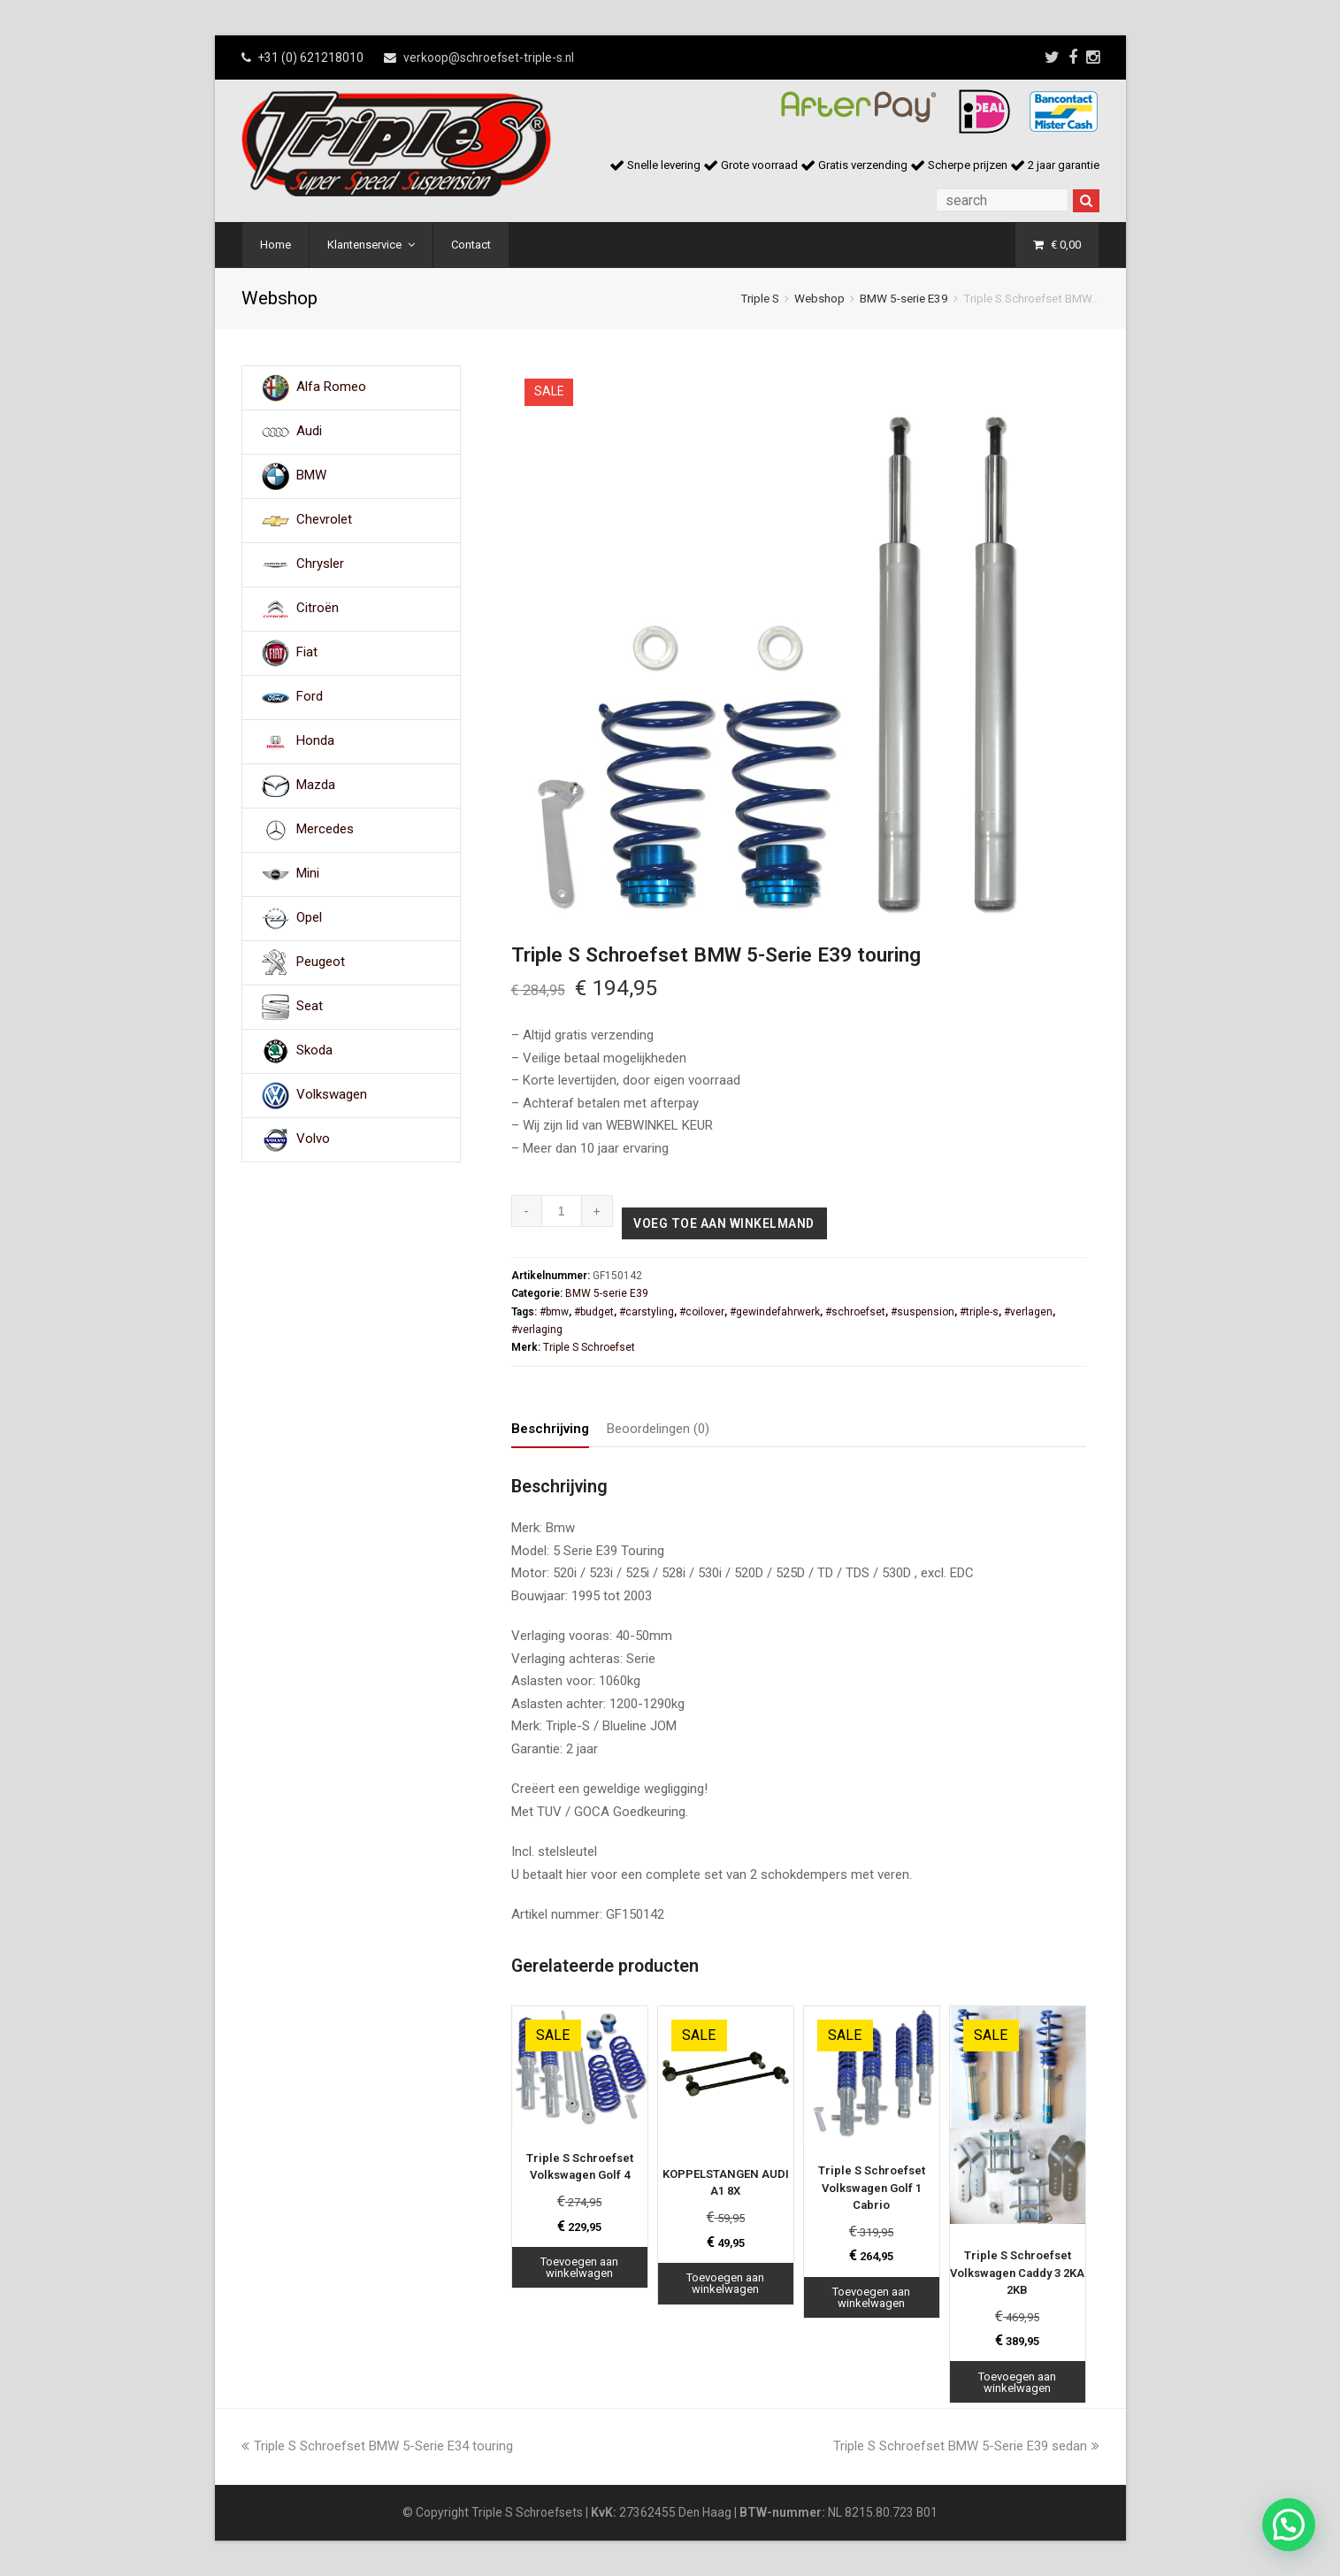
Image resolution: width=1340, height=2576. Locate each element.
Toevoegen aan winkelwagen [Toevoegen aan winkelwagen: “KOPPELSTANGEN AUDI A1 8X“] (725, 2283)
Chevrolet (324, 520)
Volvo (313, 1139)
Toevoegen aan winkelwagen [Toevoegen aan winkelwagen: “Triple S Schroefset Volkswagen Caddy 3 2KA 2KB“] (1017, 2382)
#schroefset (855, 1312)
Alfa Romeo (331, 387)
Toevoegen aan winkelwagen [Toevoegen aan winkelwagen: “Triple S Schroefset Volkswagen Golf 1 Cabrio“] (871, 2297)
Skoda (314, 1051)
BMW (311, 476)
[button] (1288, 2524)
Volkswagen (331, 1095)
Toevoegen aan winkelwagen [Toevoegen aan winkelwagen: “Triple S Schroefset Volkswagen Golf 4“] (579, 2267)
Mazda (315, 786)
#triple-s (979, 1312)
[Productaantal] (562, 1211)
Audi (309, 432)
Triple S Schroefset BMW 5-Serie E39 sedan (966, 2446)
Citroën (317, 609)
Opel (309, 918)
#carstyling (646, 1312)
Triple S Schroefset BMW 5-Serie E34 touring (377, 2446)
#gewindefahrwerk (775, 1312)
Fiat (307, 653)
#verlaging (537, 1329)
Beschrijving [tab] (550, 1429)
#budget (594, 1312)
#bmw (554, 1312)
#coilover (701, 1312)
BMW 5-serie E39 (904, 298)
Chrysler (320, 564)
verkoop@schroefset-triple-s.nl (488, 57)
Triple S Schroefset (589, 1347)
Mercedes (325, 830)
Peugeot (320, 962)
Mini (307, 874)
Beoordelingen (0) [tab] (658, 1429)
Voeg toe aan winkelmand (724, 1223)
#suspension (922, 1312)
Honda (315, 741)
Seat (309, 1007)
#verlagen (1028, 1312)
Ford (309, 697)
